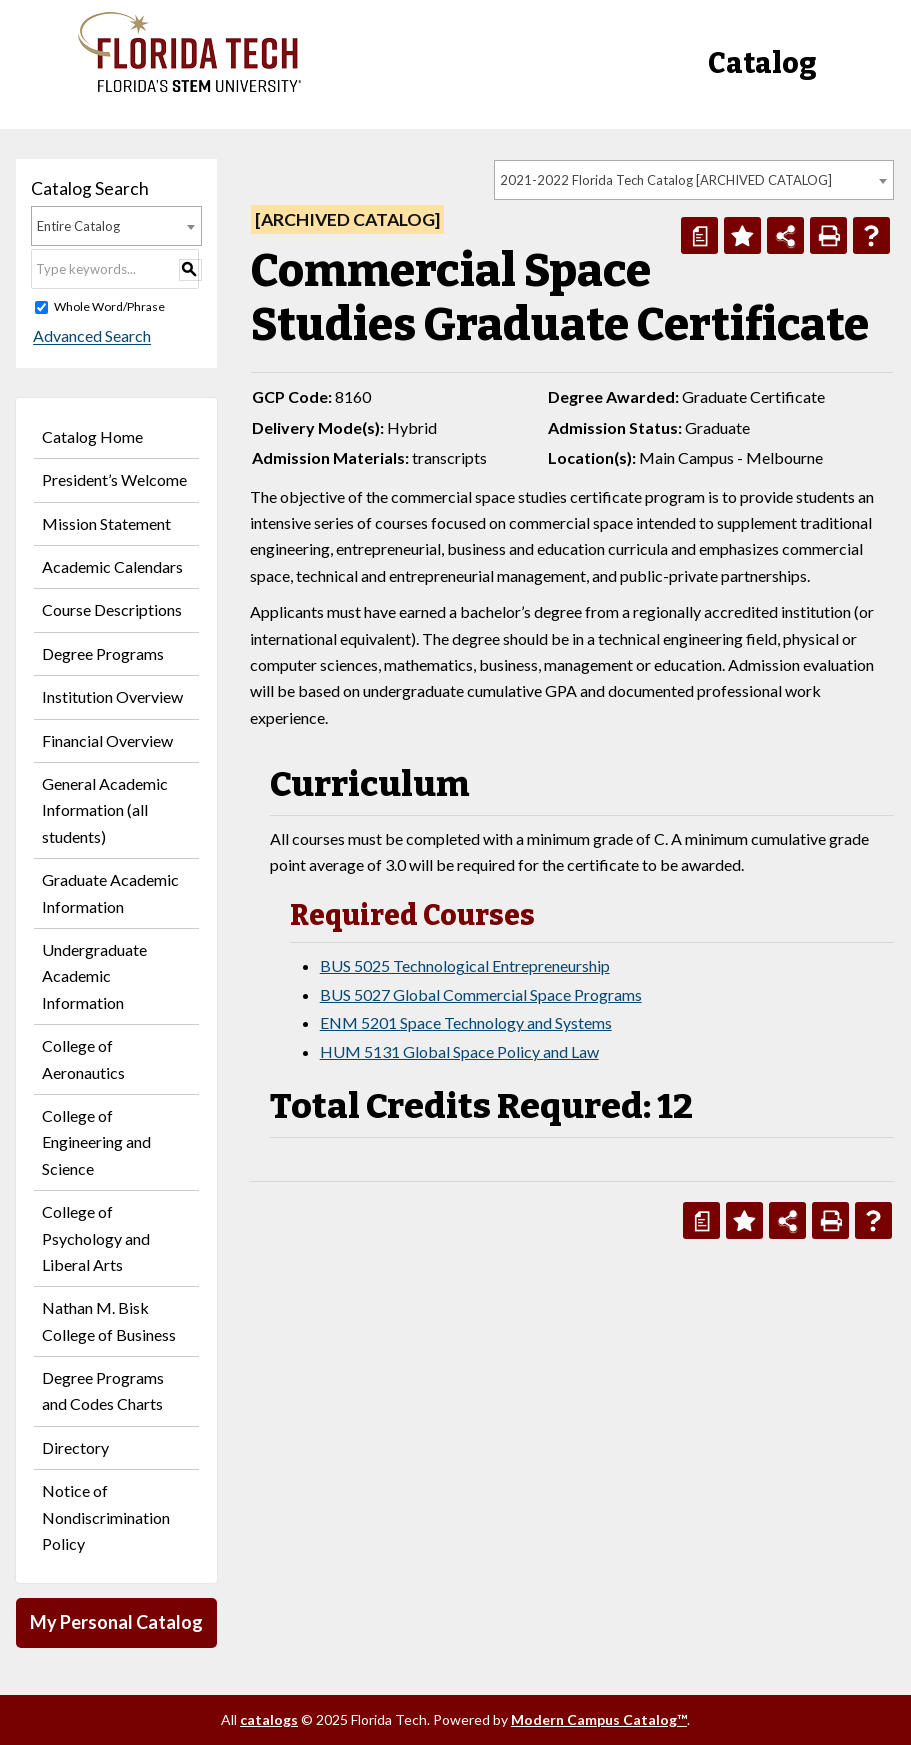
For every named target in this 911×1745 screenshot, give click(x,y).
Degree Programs (103, 653)
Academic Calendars (112, 566)
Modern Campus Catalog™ (599, 1719)
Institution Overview (112, 696)
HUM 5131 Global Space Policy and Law (459, 1051)
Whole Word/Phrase (109, 306)
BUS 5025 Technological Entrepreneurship (465, 965)
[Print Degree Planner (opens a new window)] (699, 235)
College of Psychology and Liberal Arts (96, 1238)
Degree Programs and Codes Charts (103, 1390)
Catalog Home (92, 436)
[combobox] (694, 180)
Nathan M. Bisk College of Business (109, 1320)
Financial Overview (107, 740)
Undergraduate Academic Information (94, 976)
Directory (75, 1447)
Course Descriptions (112, 609)
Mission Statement (106, 523)
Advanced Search (90, 336)
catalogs (269, 1719)
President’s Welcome (114, 479)
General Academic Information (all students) (105, 810)
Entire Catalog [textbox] (78, 226)
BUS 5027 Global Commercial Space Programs (481, 994)
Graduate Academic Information (110, 892)
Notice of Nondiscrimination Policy (106, 1517)
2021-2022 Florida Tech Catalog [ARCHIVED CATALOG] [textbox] (666, 180)
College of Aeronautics (83, 1058)
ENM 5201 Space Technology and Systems (466, 1022)
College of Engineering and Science (96, 1142)
